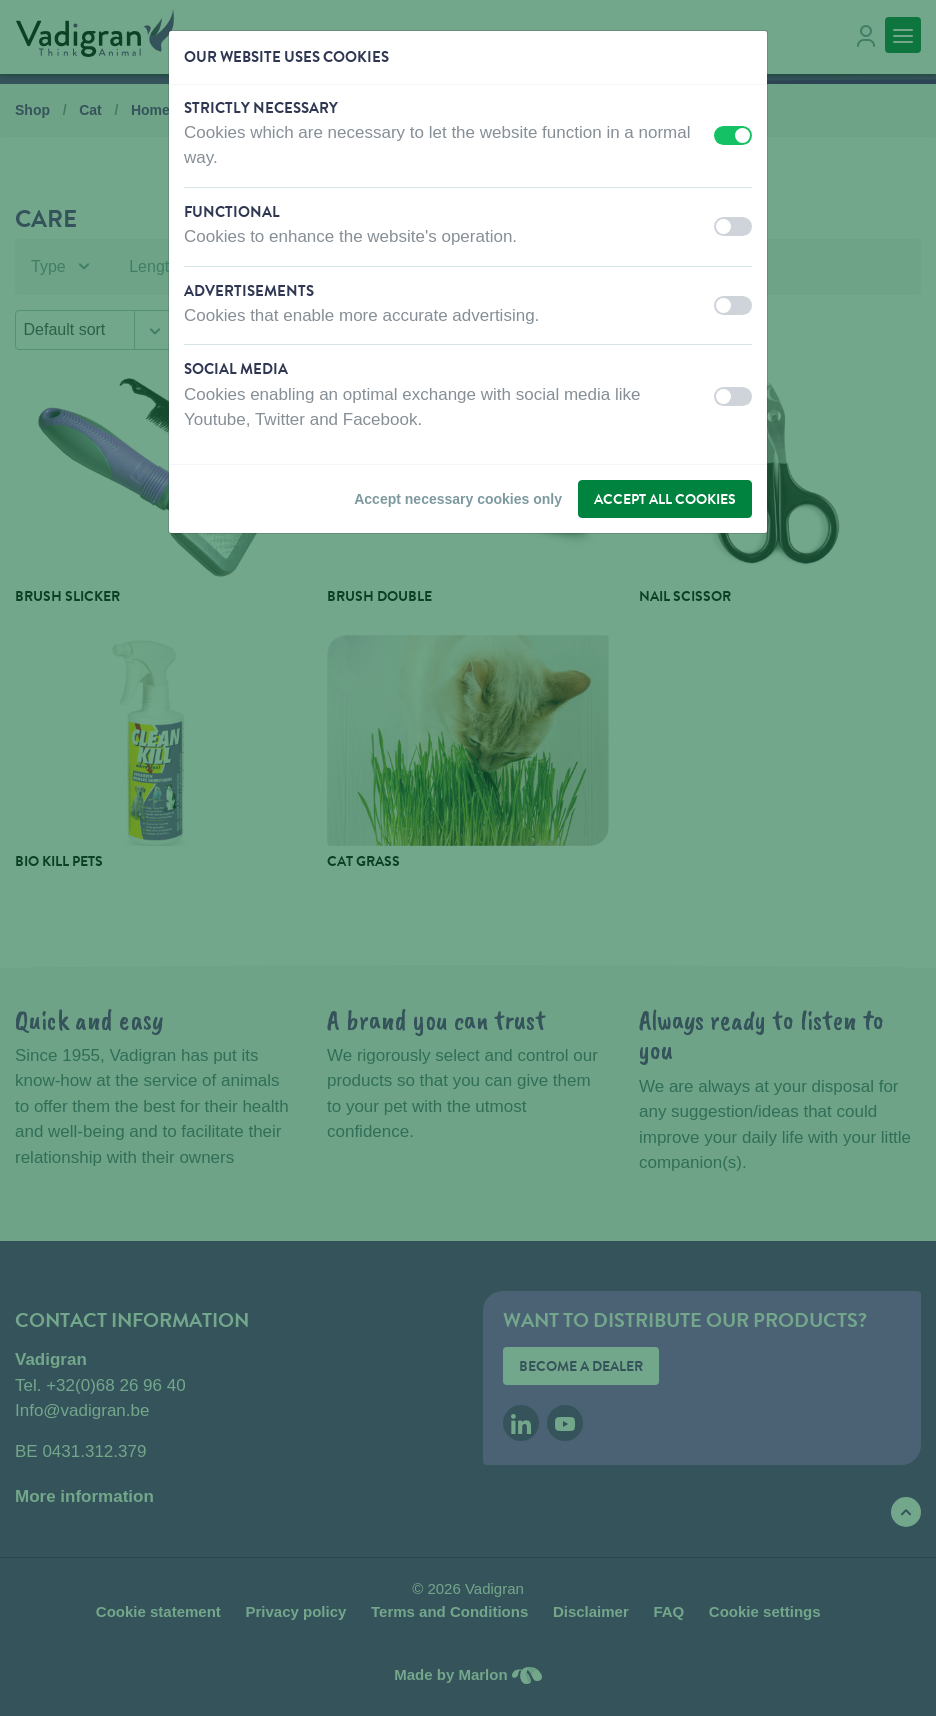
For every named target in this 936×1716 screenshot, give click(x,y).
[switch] (733, 135)
